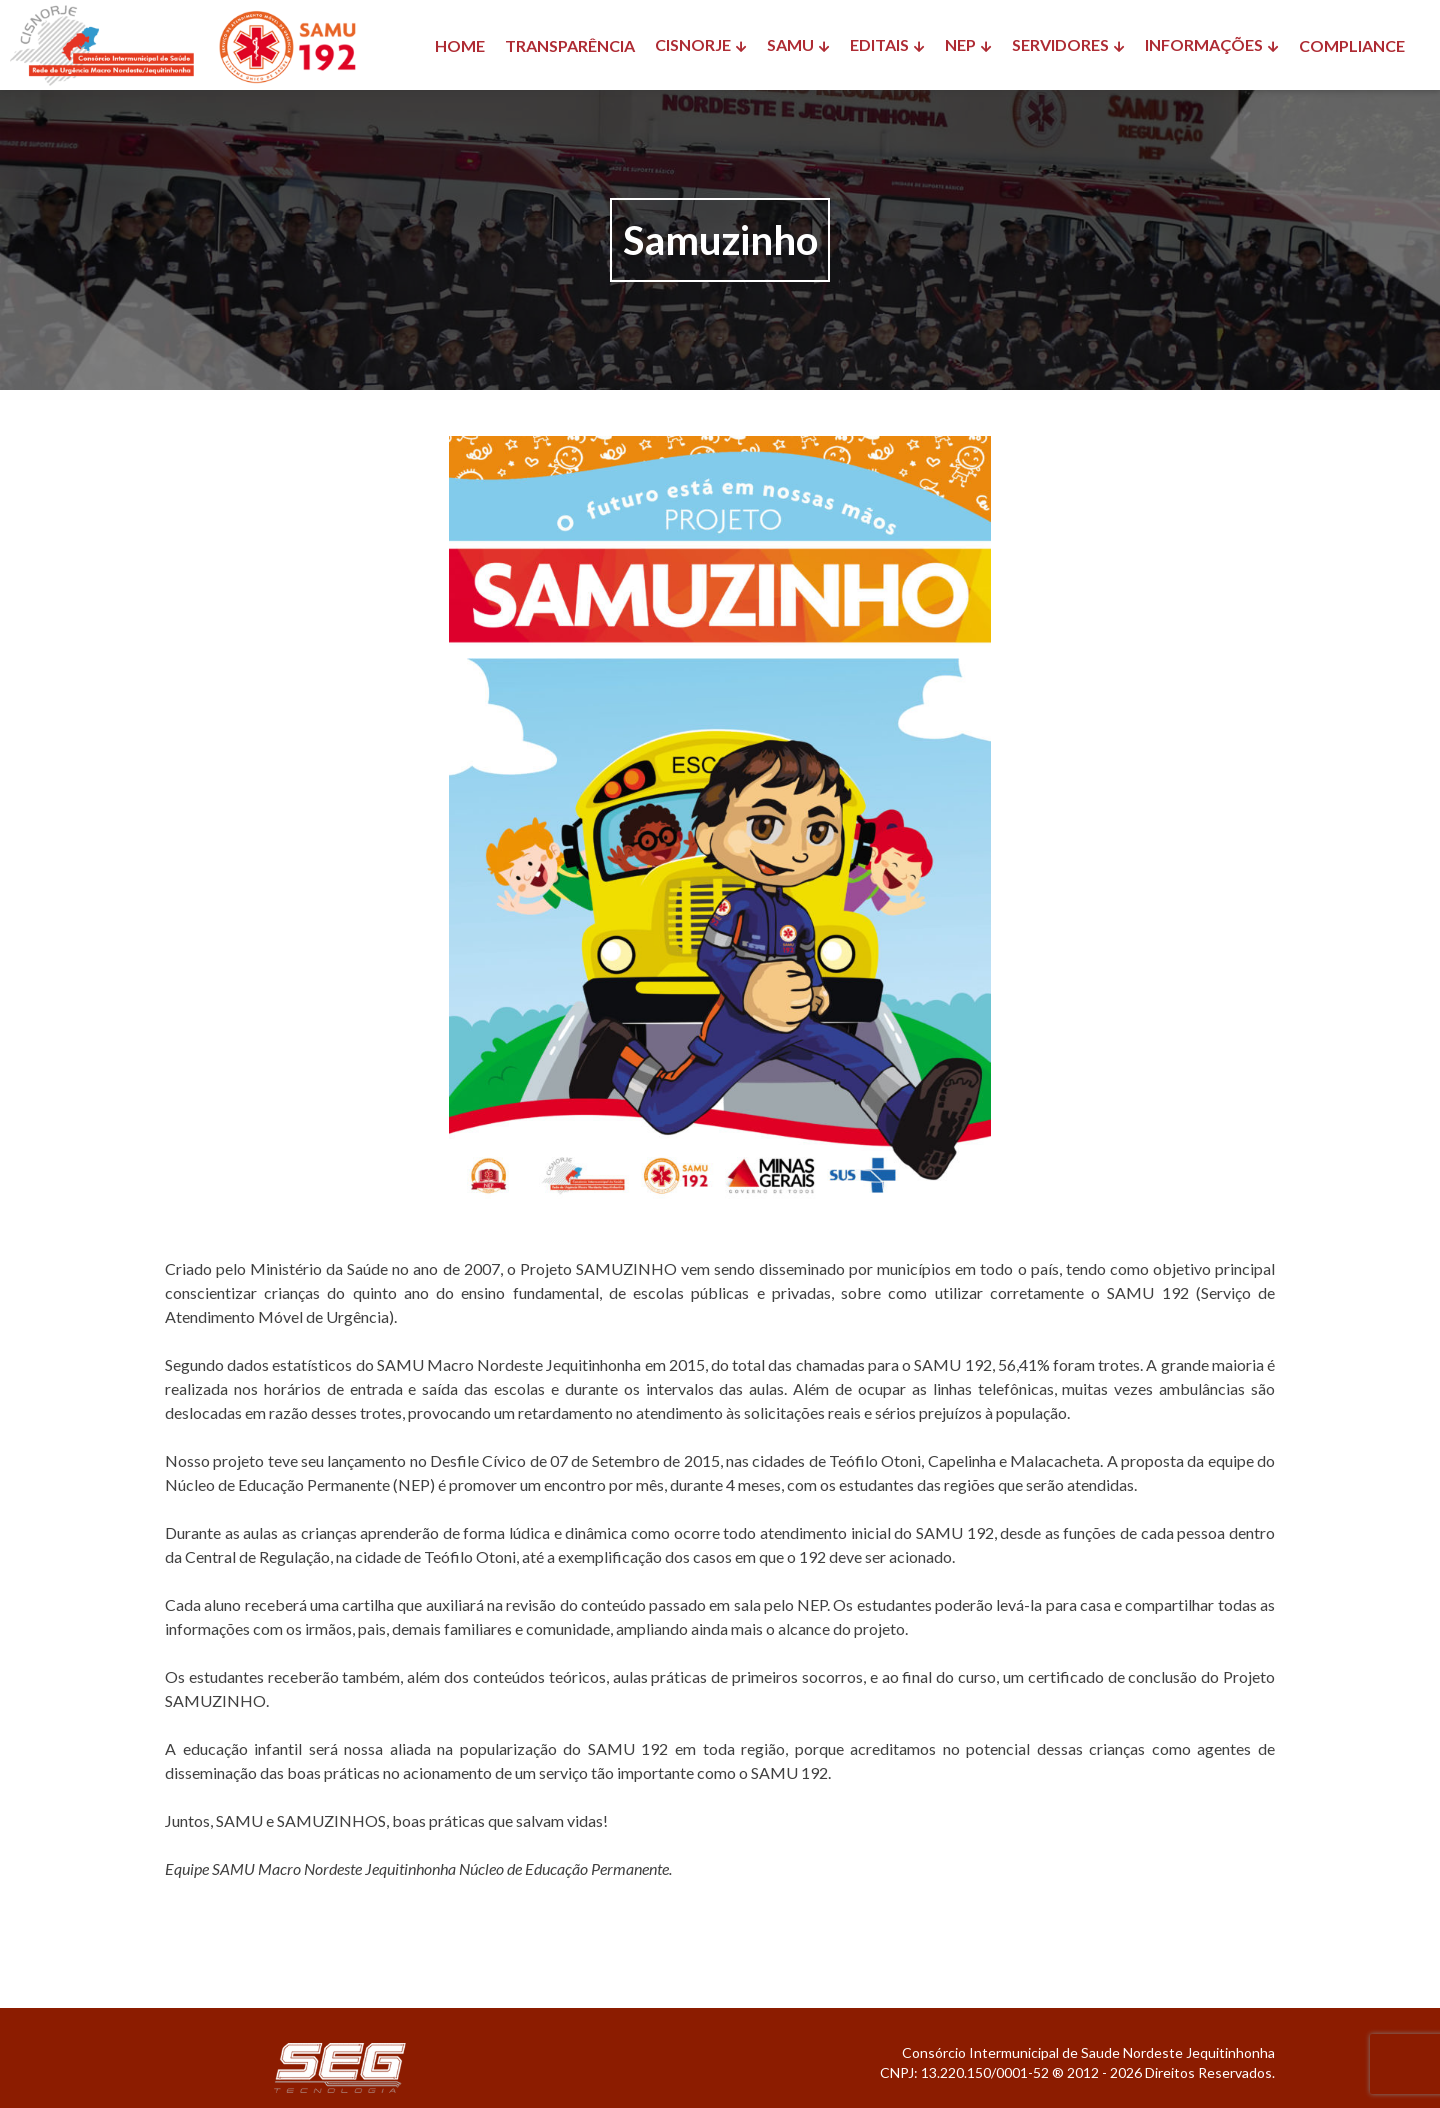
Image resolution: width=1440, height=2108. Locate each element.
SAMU (790, 44)
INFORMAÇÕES (1204, 44)
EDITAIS (879, 44)
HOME (460, 45)
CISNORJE (693, 44)
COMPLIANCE (1352, 45)
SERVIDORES (1060, 44)
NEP (960, 44)
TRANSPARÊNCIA (570, 45)
